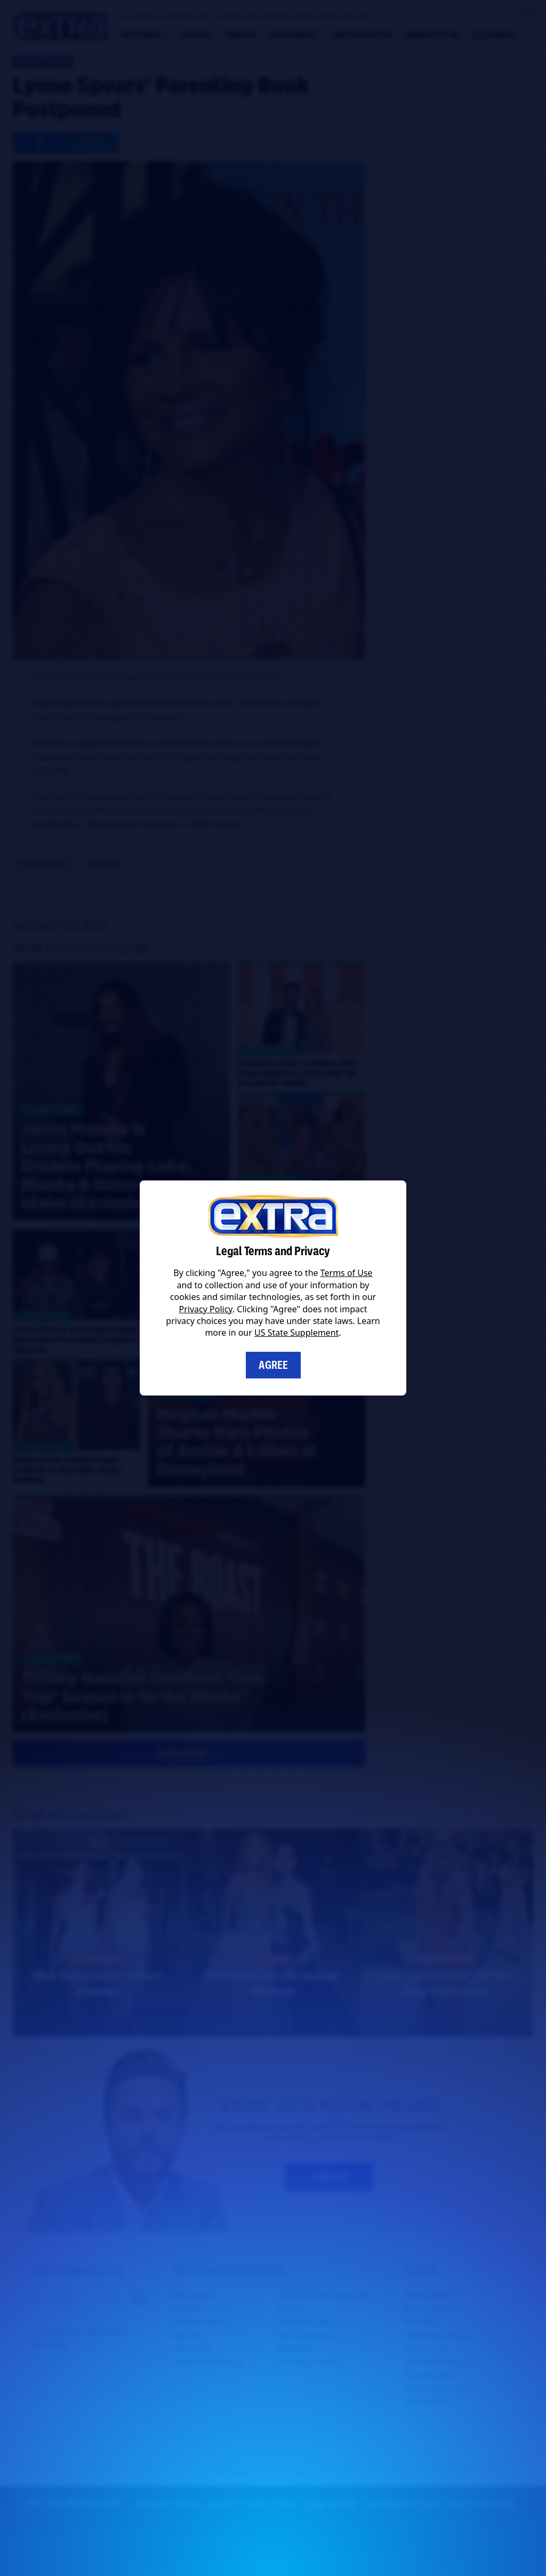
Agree (273, 1365)
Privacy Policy (205, 1309)
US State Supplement (296, 1332)
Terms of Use (346, 1273)
